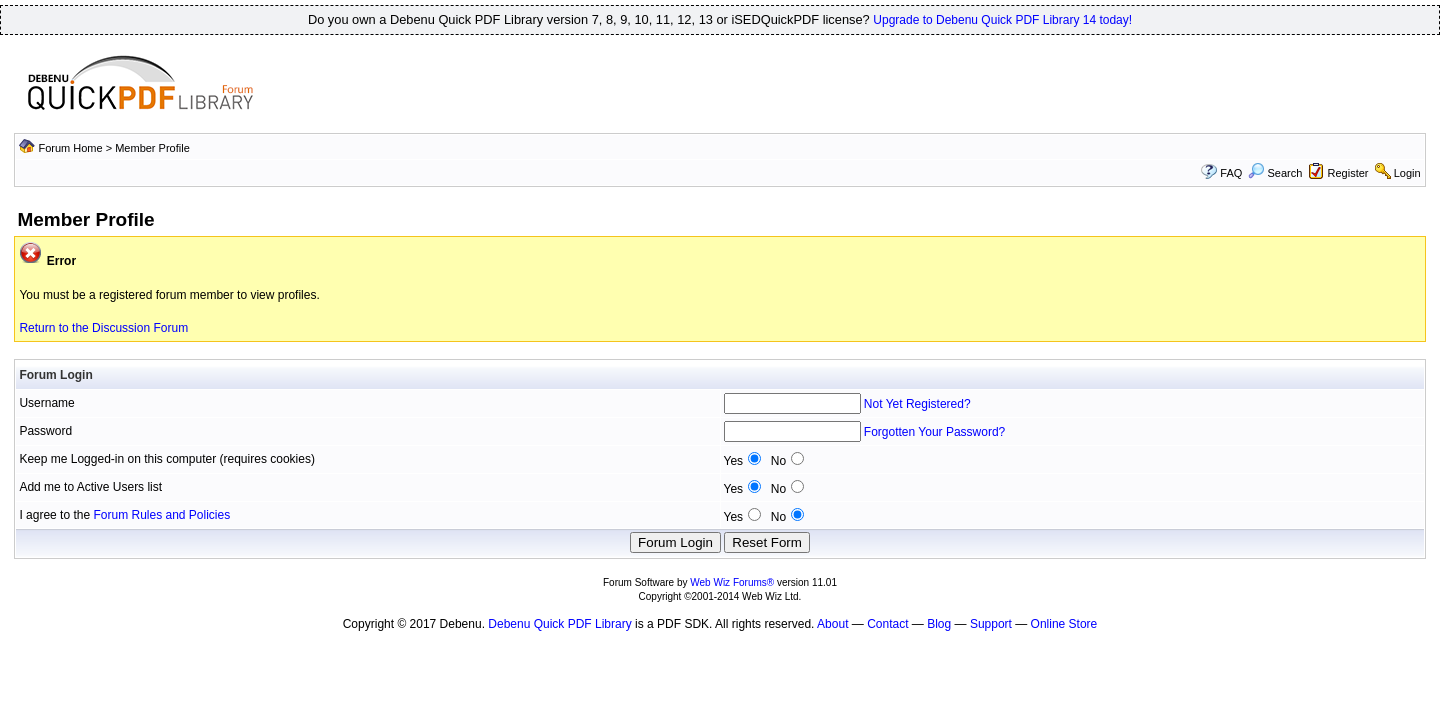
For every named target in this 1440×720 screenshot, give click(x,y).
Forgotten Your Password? (934, 432)
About (832, 624)
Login (1407, 173)
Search (1275, 173)
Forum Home (70, 148)
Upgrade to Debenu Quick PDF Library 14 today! (1002, 20)
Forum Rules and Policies (161, 515)
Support (991, 624)
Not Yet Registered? (917, 404)
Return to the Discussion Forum (103, 328)
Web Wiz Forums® (732, 582)
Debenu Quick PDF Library (559, 624)
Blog (939, 624)
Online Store (1064, 624)
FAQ (1231, 173)
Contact (887, 624)
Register (1348, 173)
